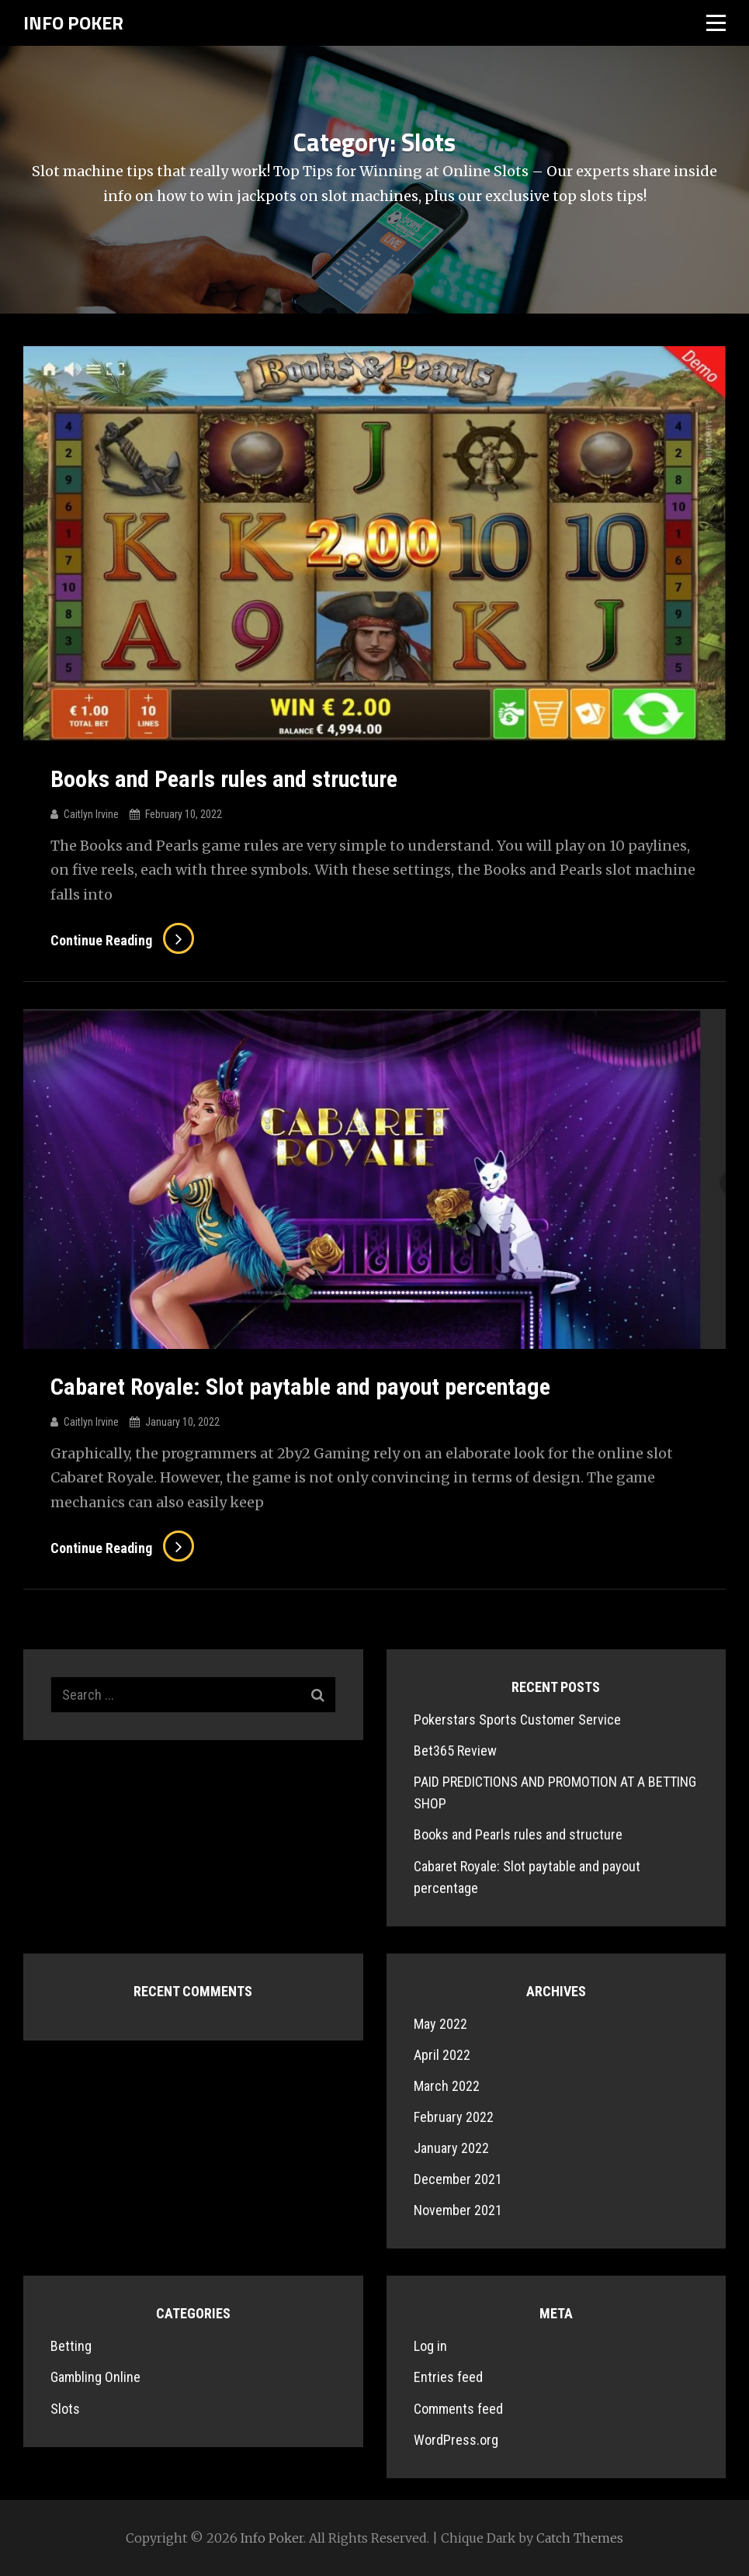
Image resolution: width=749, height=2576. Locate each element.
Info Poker (73, 22)
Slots (65, 2409)
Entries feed (448, 2377)
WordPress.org (456, 2440)
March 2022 (447, 2086)
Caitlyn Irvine (91, 814)
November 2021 (458, 2210)
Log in (430, 2346)
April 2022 (442, 2055)
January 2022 (451, 2148)
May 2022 (440, 2024)
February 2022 (454, 2117)
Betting (71, 2346)
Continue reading (122, 940)
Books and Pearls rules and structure (223, 778)
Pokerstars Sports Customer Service (517, 1719)
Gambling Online (95, 2377)
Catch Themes (579, 2538)
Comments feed (458, 2409)
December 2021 (458, 2179)
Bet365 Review (455, 1750)
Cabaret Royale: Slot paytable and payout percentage (300, 1386)
